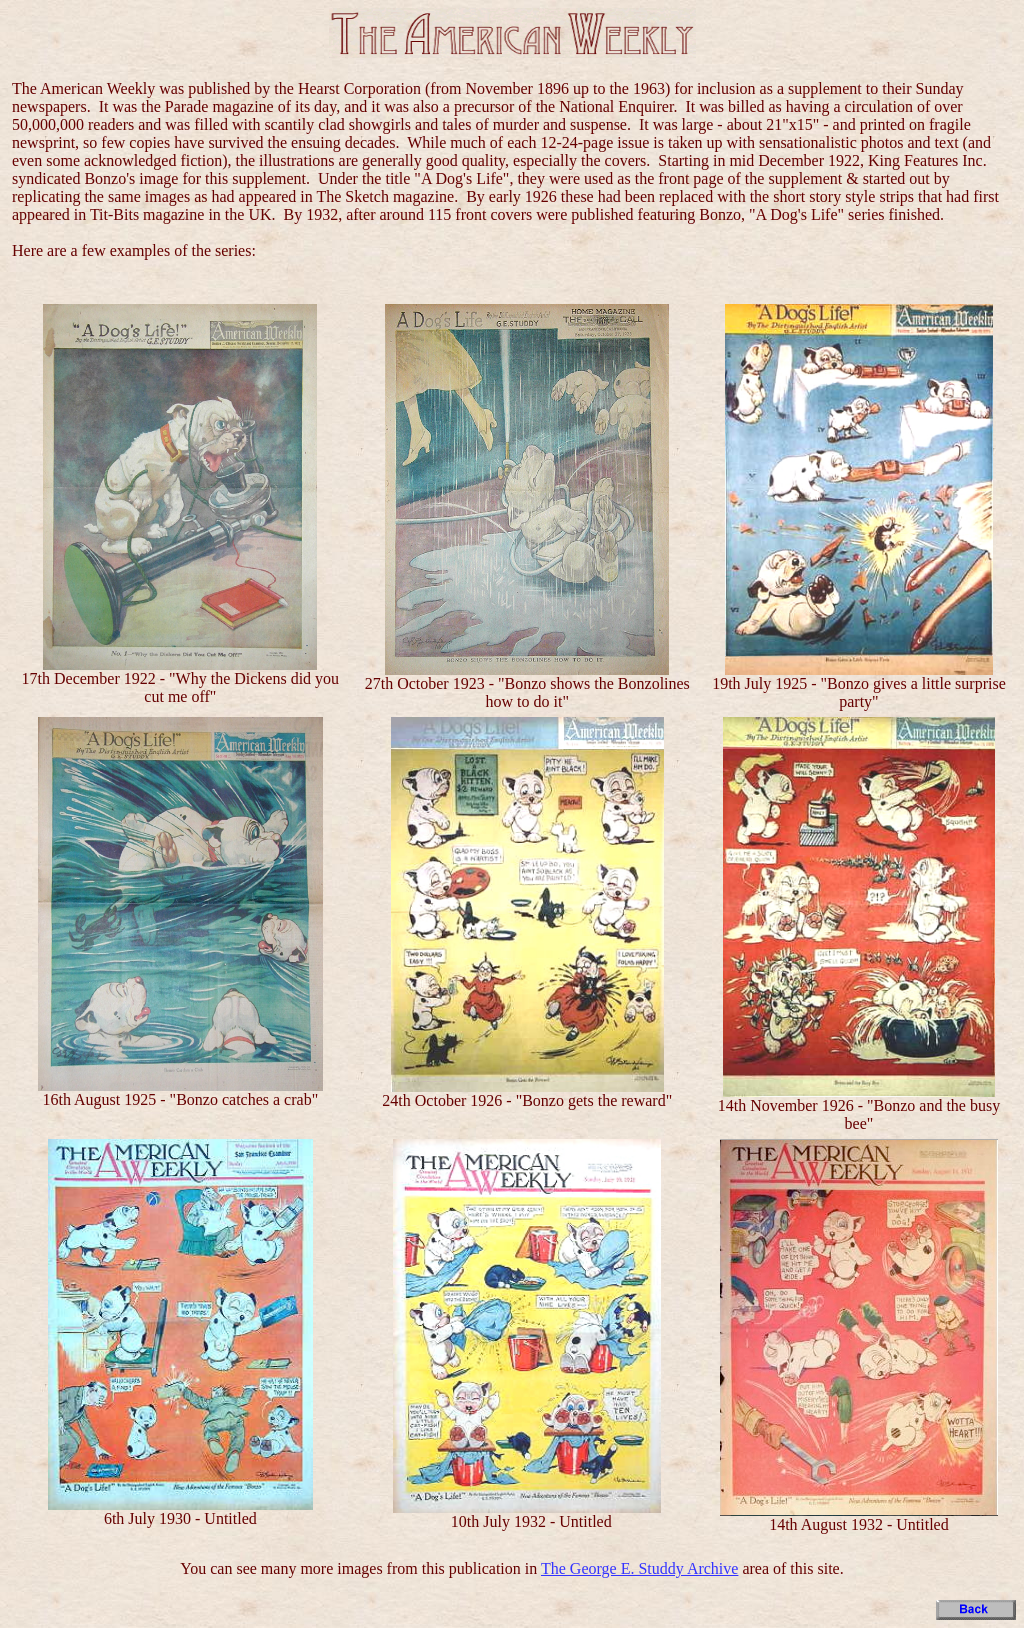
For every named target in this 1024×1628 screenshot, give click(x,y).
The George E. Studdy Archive (639, 1568)
